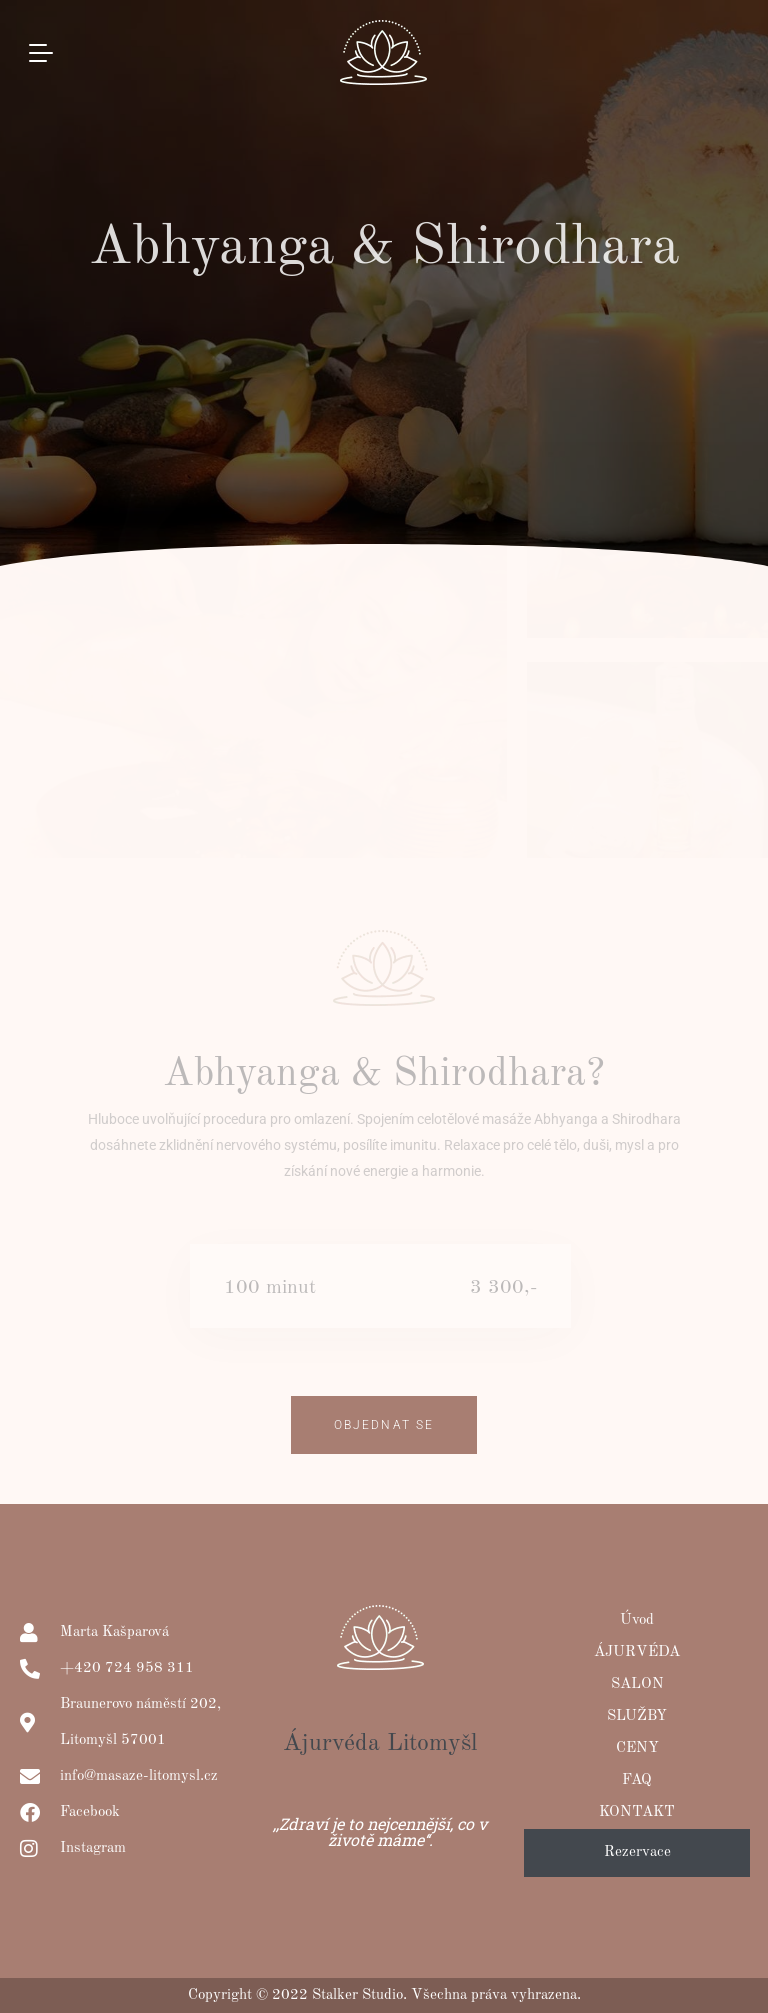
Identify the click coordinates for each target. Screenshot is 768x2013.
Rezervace (637, 1852)
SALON (637, 1684)
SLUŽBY (637, 1716)
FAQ (637, 1780)
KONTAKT (637, 1812)
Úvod (637, 1620)
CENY (637, 1748)
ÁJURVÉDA (637, 1652)
